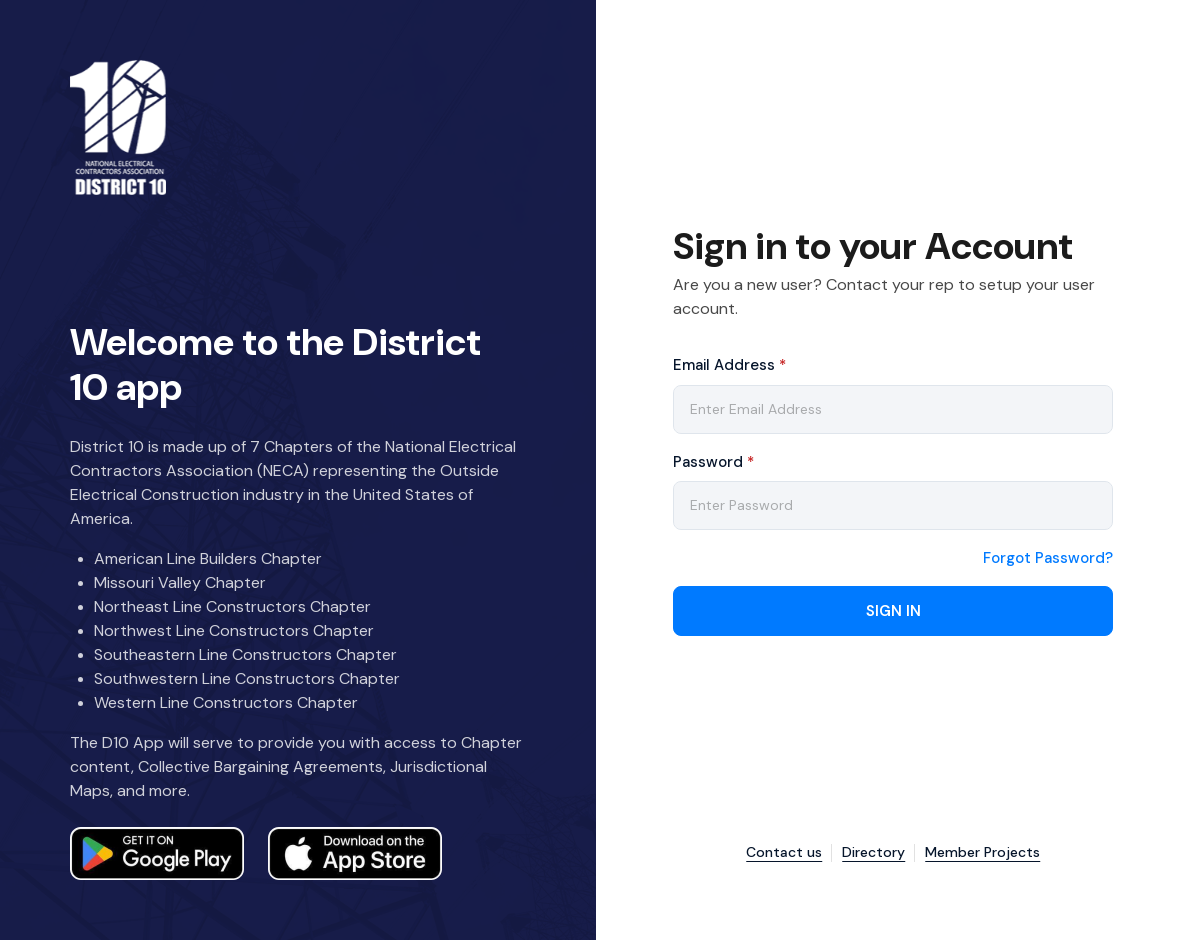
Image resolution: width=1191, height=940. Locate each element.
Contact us (784, 852)
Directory (873, 852)
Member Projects (982, 852)
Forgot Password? (1048, 558)
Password (713, 462)
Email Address (729, 365)
